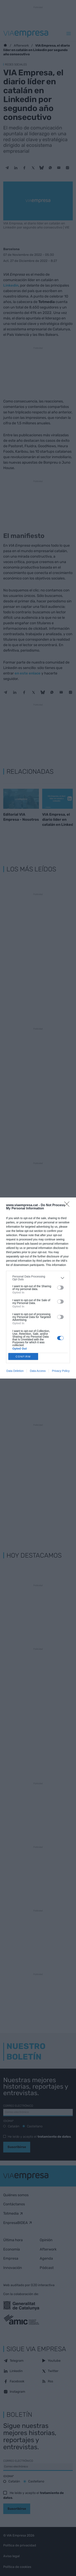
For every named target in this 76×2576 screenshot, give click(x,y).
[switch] (60, 1288)
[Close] (68, 1205)
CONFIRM (23, 1356)
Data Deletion (15, 1370)
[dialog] (38, 1288)
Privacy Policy (61, 1370)
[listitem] (38, 1278)
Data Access (38, 1370)
